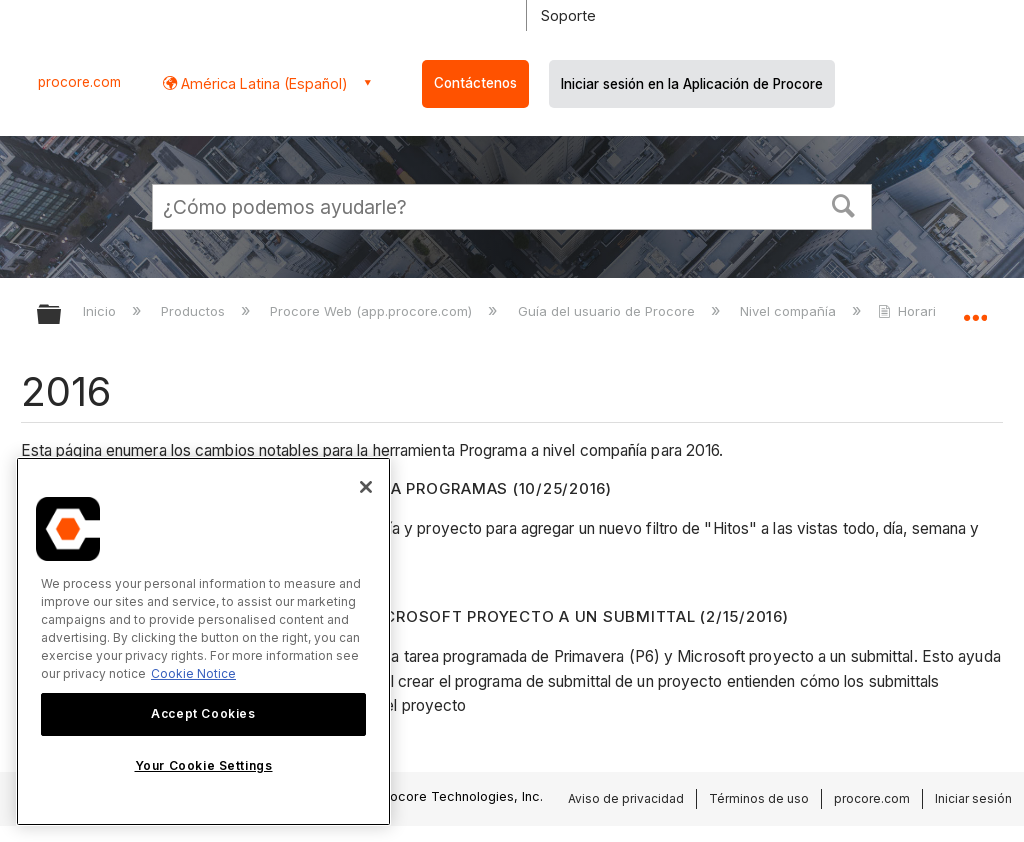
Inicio (101, 311)
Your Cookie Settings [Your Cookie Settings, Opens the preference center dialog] (204, 765)
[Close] (366, 487)
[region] (203, 641)
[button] (844, 204)
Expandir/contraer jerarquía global (62, 315)
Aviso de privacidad (626, 798)
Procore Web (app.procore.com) (373, 311)
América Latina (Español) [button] (262, 83)
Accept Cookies (203, 713)
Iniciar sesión (973, 798)
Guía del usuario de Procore (608, 311)
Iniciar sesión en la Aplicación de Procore (692, 84)
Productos (195, 311)
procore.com (79, 82)
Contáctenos (475, 83)
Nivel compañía (790, 311)
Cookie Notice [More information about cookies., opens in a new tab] (193, 673)
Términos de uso (759, 798)
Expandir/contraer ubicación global (975, 308)
